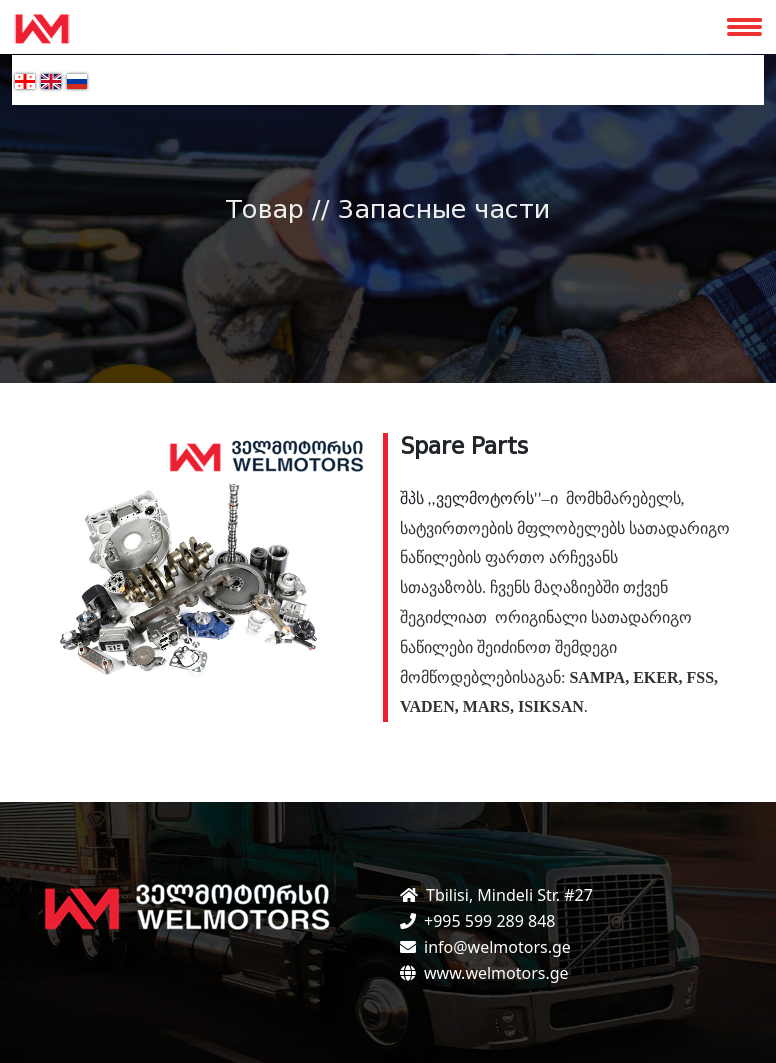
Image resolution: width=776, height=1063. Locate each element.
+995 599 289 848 (489, 921)
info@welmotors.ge (497, 947)
